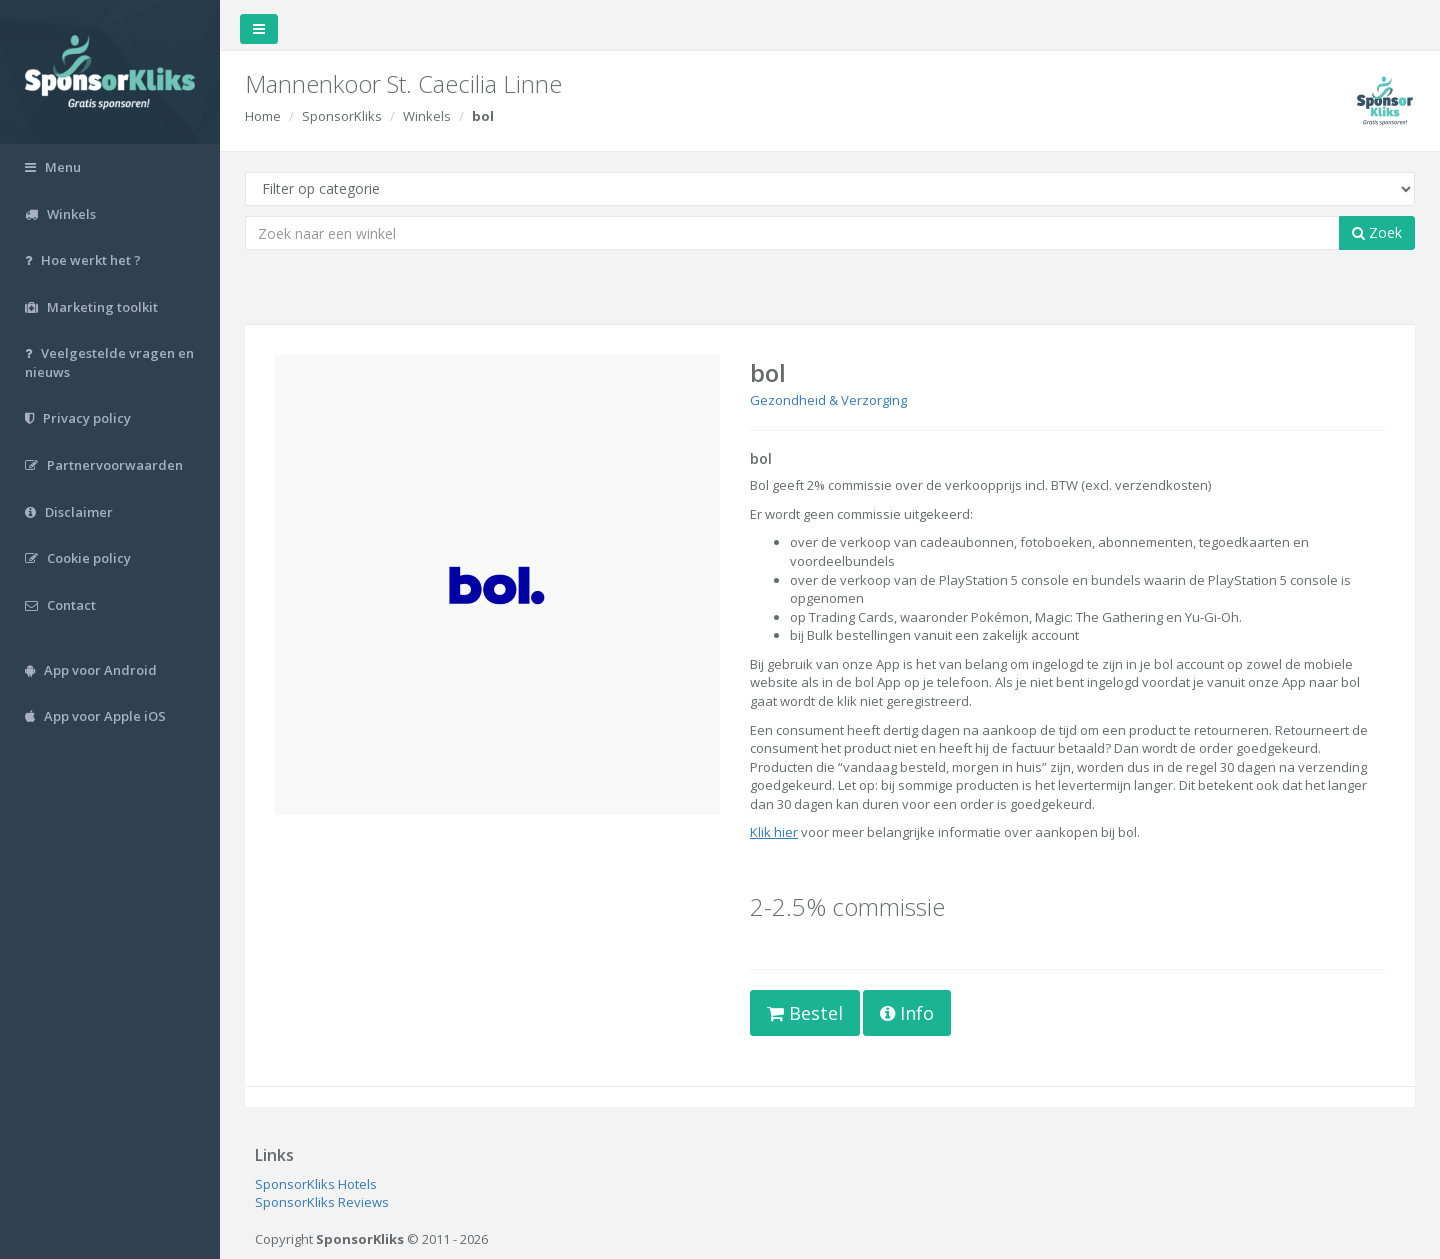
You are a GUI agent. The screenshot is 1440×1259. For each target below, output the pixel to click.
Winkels (427, 116)
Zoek (1377, 232)
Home (263, 116)
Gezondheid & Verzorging (828, 400)
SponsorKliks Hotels (316, 1184)
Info (907, 1013)
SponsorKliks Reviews (322, 1202)
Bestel (805, 1013)
